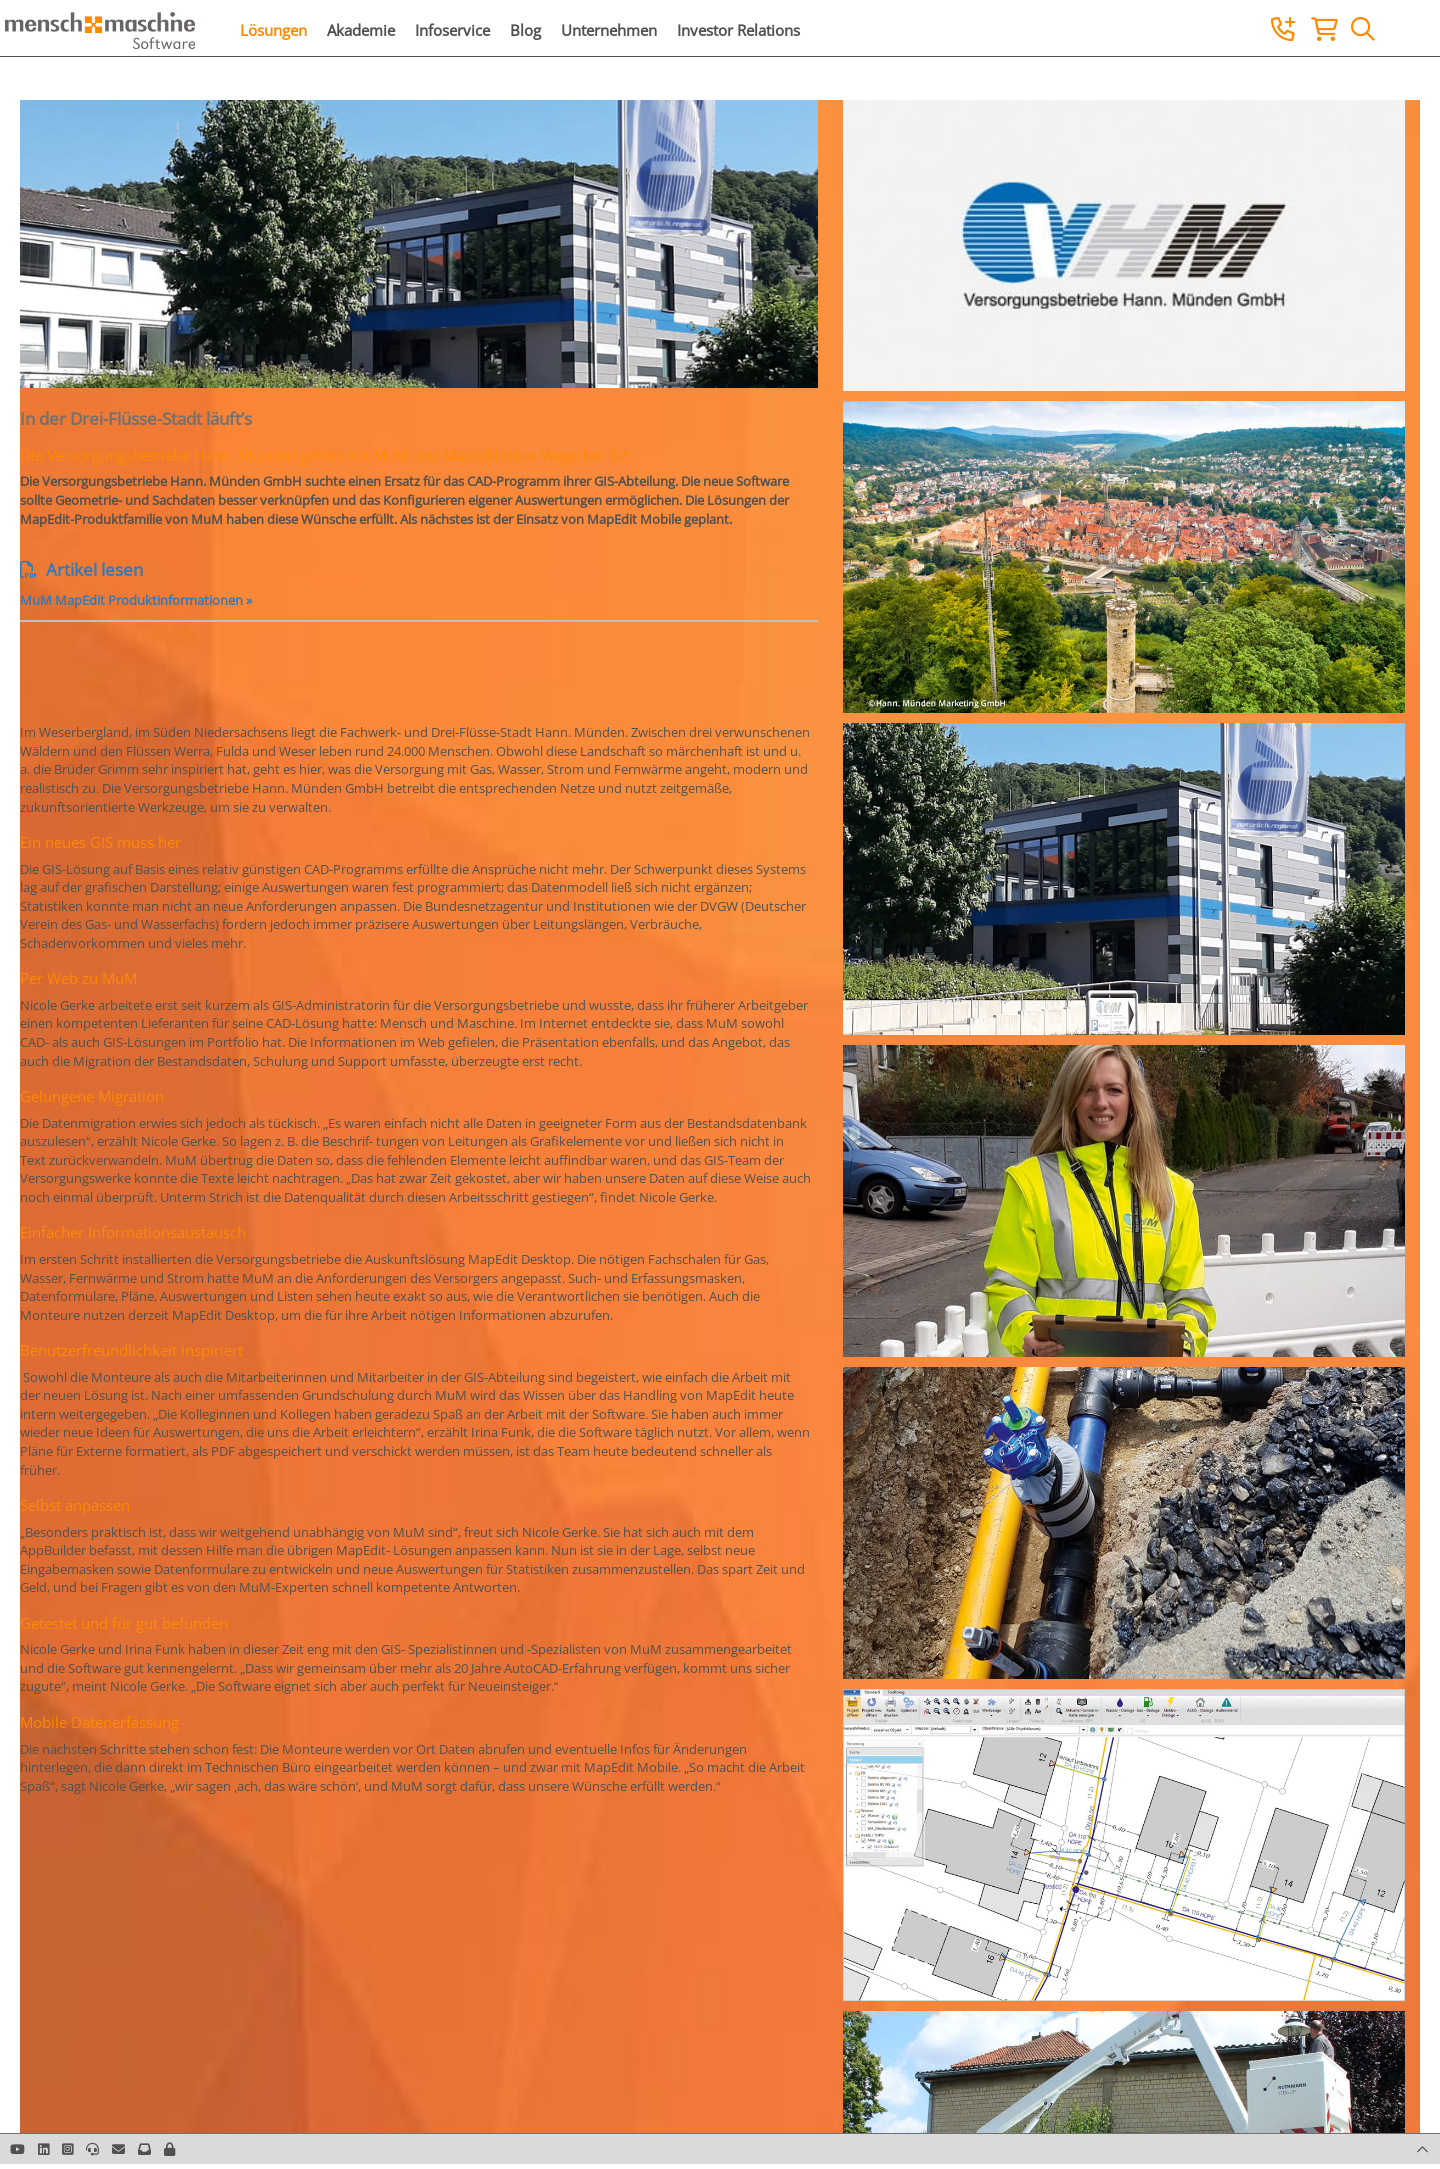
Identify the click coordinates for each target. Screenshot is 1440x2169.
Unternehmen (609, 30)
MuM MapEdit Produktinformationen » (136, 600)
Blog (525, 30)
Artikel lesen (81, 569)
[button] (169, 2149)
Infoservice (452, 30)
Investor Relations (738, 30)
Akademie (361, 30)
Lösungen (273, 30)
